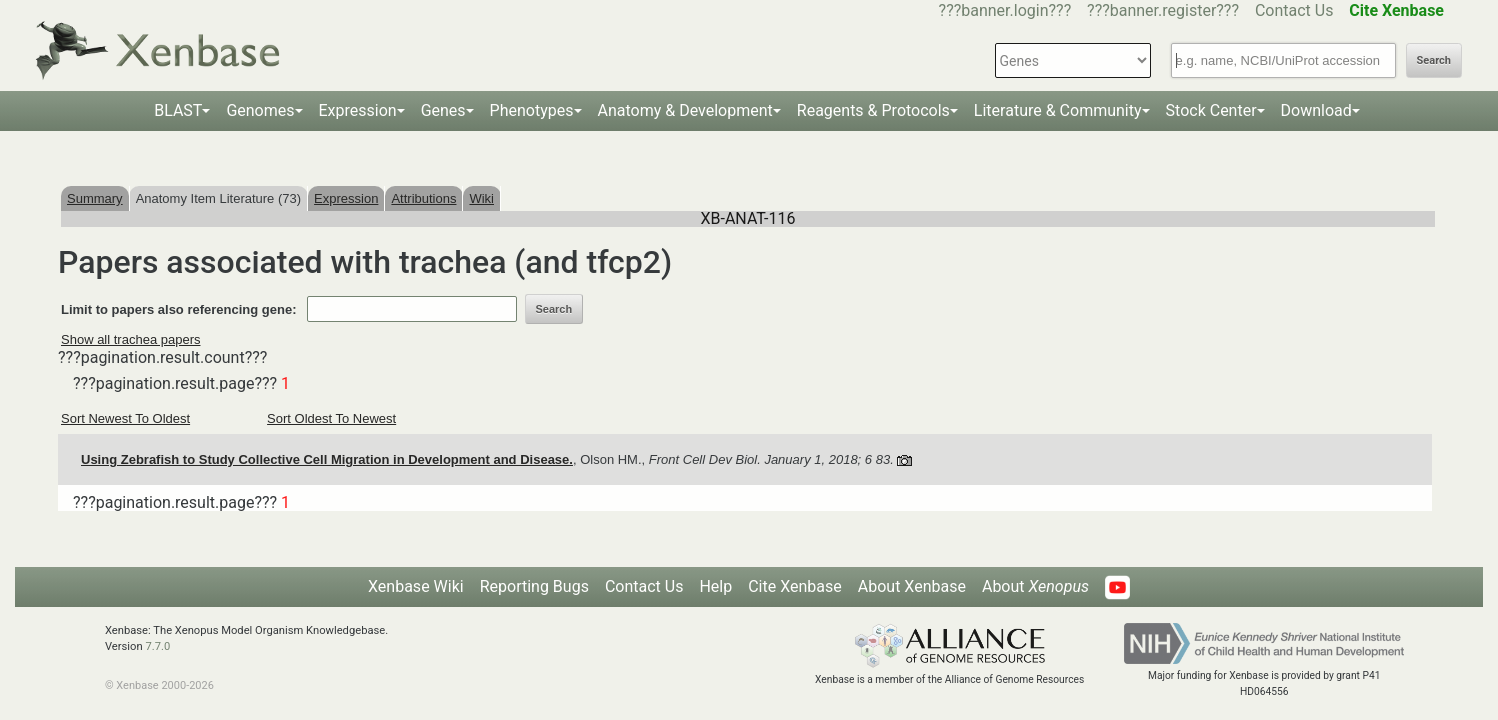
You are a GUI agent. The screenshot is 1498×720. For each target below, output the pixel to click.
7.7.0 (157, 646)
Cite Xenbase (795, 586)
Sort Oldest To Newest (331, 418)
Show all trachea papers (130, 339)
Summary (95, 198)
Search (1434, 60)
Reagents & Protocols (873, 110)
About (1035, 586)
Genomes (260, 110)
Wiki (481, 198)
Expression (358, 110)
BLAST (178, 110)
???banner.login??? (1005, 10)
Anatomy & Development (685, 110)
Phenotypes (532, 110)
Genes (443, 110)
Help (715, 586)
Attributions (423, 198)
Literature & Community (1058, 110)
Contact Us (1294, 10)
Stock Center (1211, 110)
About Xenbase (912, 586)
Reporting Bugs (534, 586)
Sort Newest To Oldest (125, 418)
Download (1316, 110)
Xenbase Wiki (416, 586)
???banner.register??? (1163, 10)
